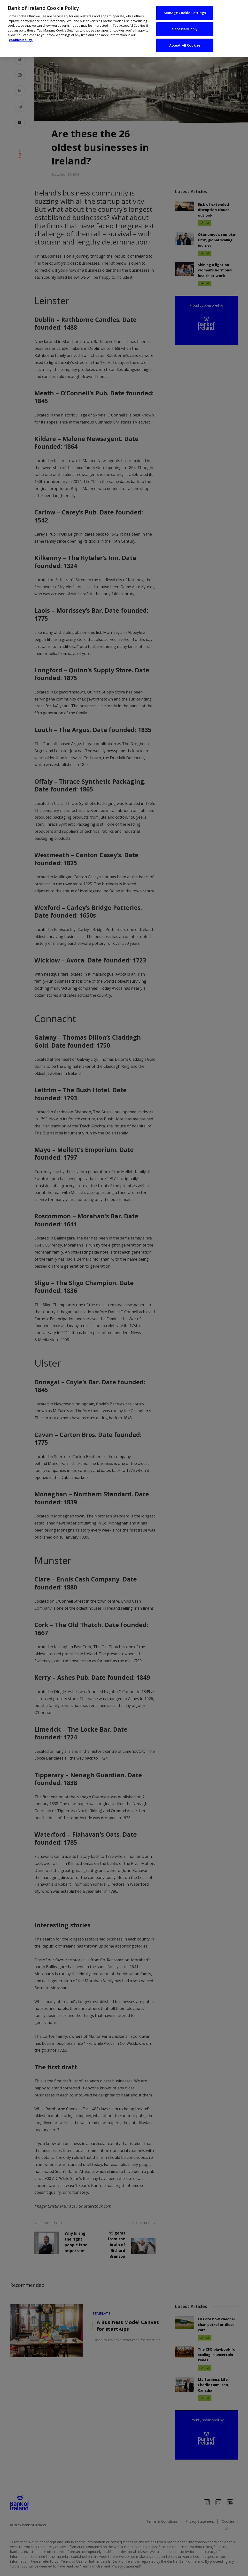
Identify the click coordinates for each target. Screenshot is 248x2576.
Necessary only (185, 20)
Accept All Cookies (185, 36)
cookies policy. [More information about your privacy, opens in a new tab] (21, 31)
